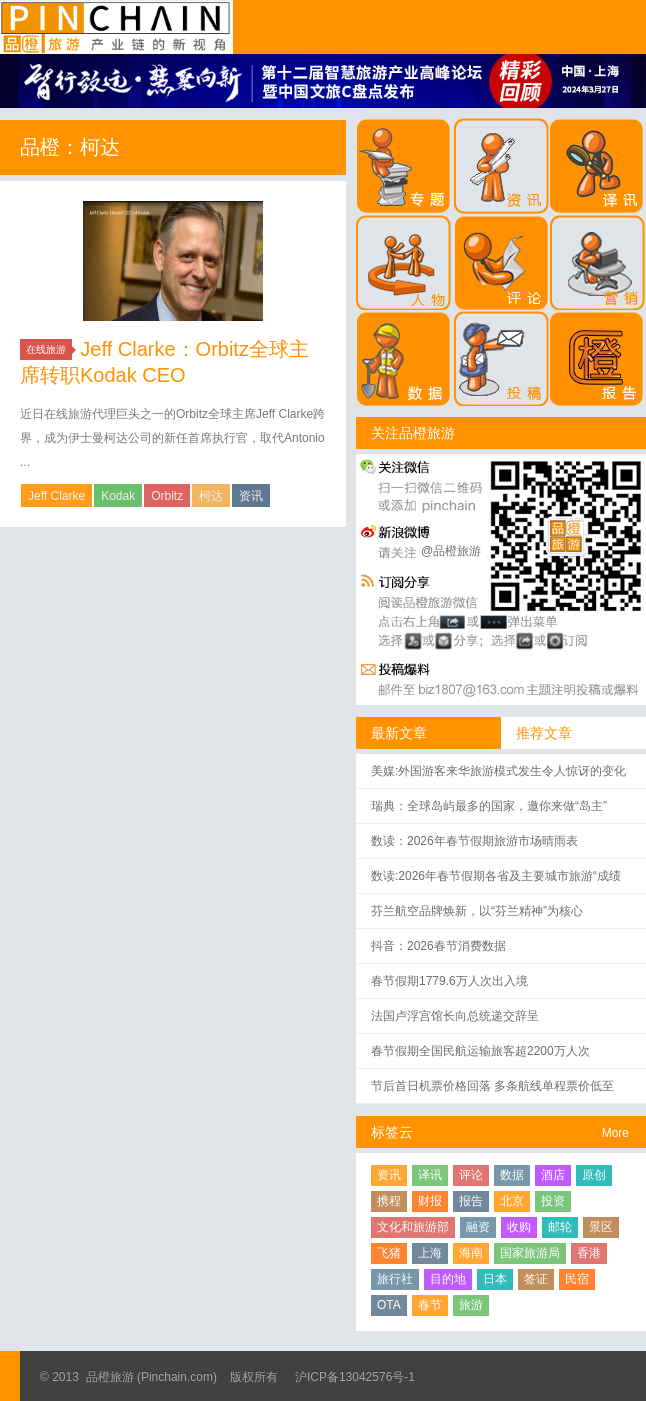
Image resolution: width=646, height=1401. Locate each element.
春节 (430, 1305)
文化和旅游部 (413, 1227)
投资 (553, 1201)
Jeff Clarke (56, 496)
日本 (495, 1279)
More (615, 1133)
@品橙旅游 (451, 551)
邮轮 (560, 1227)
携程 (389, 1201)
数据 (512, 1175)
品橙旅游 (116, 27)
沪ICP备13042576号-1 (355, 1377)
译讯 (430, 1175)
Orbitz (167, 496)
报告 (471, 1201)
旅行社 (395, 1279)
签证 (536, 1279)
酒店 (553, 1175)
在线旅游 (49, 349)
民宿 (577, 1279)
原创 (594, 1175)
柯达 (211, 496)
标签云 (392, 1132)
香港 (589, 1253)
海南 (471, 1253)
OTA (389, 1305)
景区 (601, 1227)
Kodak (118, 496)
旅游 (471, 1305)
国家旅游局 (530, 1253)
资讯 (251, 496)
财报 (430, 1201)
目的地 (448, 1279)
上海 (430, 1253)
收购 (519, 1227)
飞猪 (389, 1253)
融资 (478, 1227)
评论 (471, 1175)
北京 (512, 1201)
